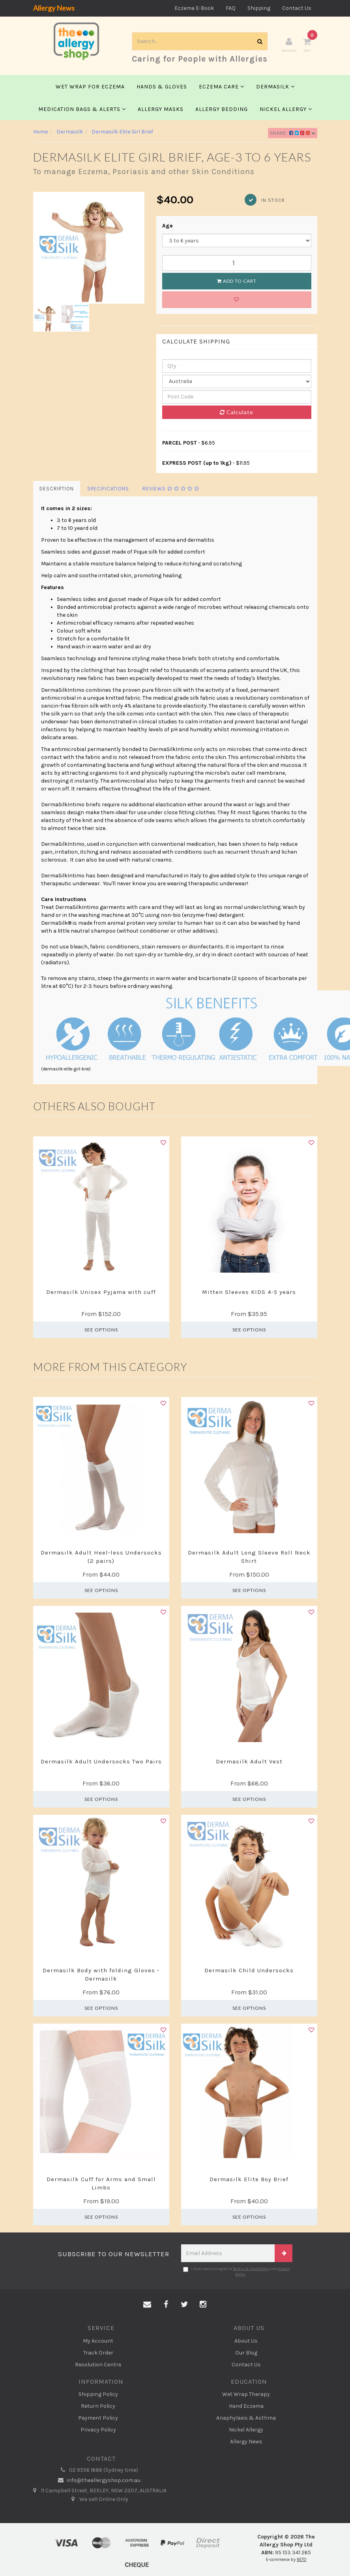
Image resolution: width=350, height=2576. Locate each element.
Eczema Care (221, 87)
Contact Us (296, 8)
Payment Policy (98, 2418)
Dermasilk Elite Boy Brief (249, 2179)
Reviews (170, 489)
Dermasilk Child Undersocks (249, 1970)
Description (56, 489)
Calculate (236, 412)
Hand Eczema (246, 2406)
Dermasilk (275, 87)
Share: (292, 134)
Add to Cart (236, 282)
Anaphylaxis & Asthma (246, 2418)
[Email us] (147, 2305)
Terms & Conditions (251, 2269)
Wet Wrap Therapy (246, 2395)
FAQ (231, 8)
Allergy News (54, 8)
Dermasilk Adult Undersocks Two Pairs (101, 1761)
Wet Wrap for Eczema (90, 87)
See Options (101, 1330)
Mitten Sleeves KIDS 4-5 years (249, 1292)
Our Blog (246, 2353)
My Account (98, 2341)
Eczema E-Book (194, 8)
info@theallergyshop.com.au (98, 2481)
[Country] (236, 382)
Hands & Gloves (162, 87)
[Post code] (236, 397)
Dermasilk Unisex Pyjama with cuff (101, 1292)
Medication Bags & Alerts (82, 110)
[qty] (236, 367)
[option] (89, 248)
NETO (301, 2560)
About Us (246, 2341)
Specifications (108, 489)
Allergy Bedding (221, 110)
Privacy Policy (98, 2430)
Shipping (258, 8)
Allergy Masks (160, 110)
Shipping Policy (98, 2395)
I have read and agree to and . (236, 2272)
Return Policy (98, 2406)
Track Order (98, 2353)
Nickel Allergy (286, 110)
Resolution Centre (98, 2365)
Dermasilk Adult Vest (249, 1761)
